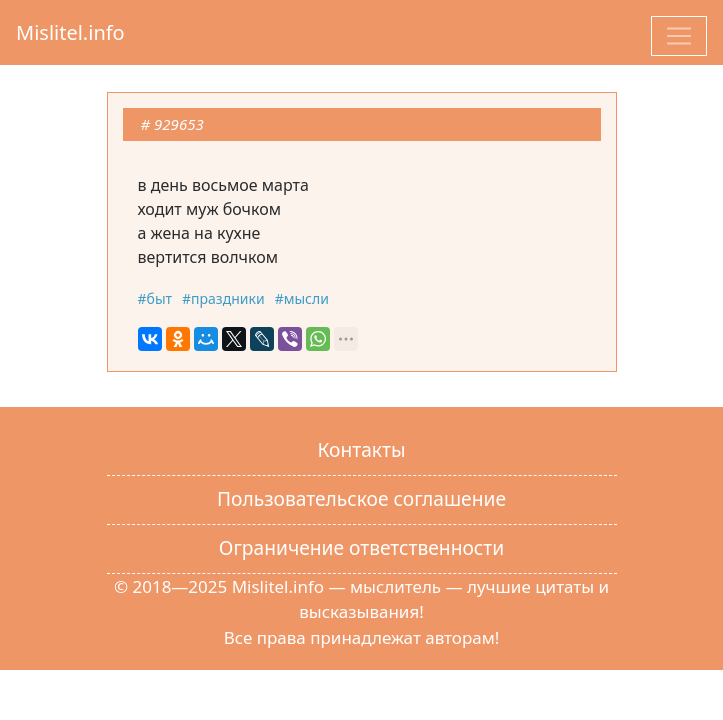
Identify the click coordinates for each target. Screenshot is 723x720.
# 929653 (172, 124)
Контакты (361, 449)
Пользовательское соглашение (361, 498)
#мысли (302, 298)
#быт (155, 298)
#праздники (223, 298)
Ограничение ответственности (361, 547)
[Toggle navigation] (679, 36)
